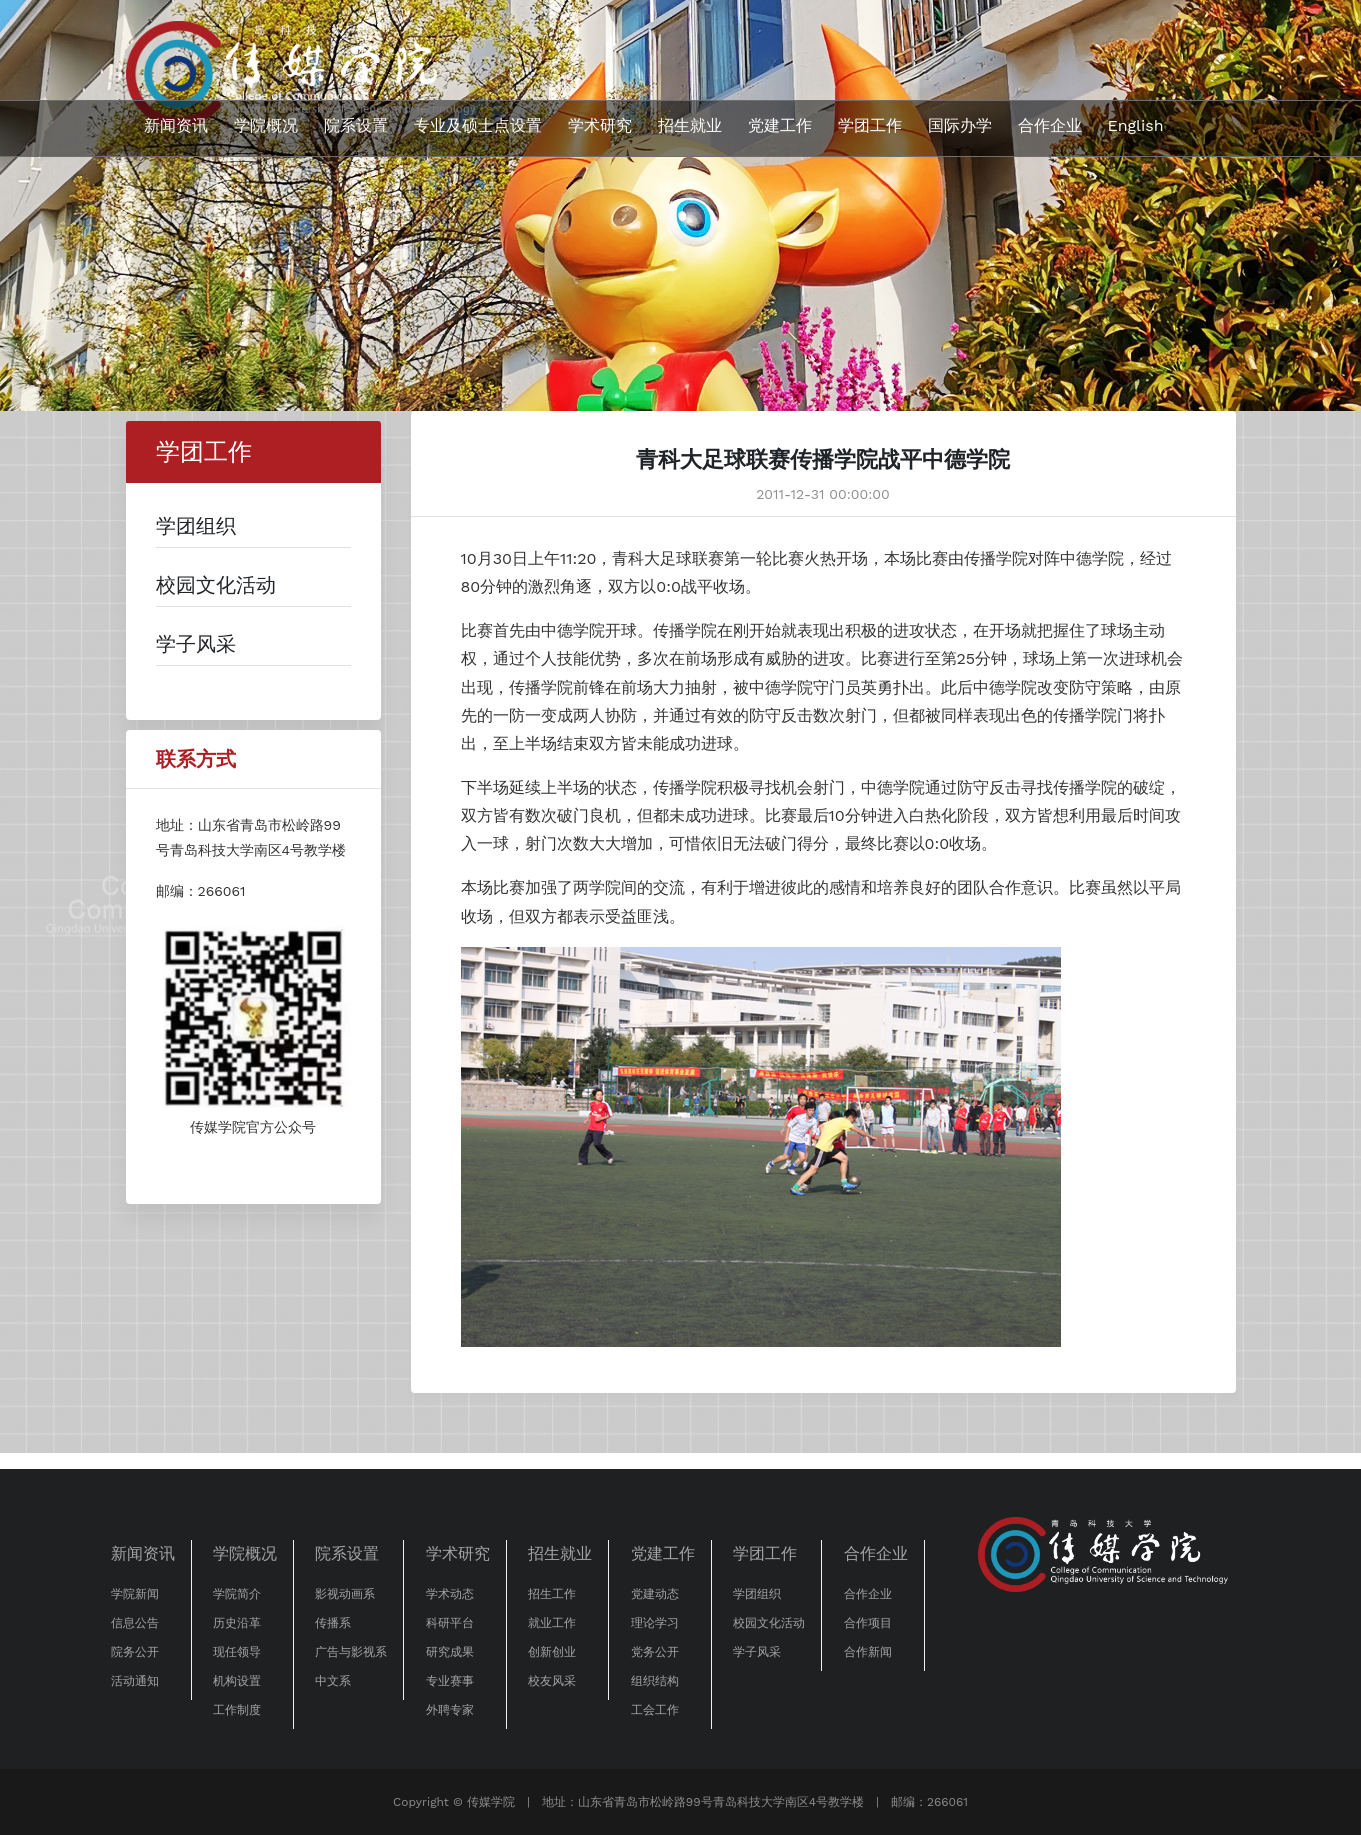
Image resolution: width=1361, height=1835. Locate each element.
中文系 (333, 1681)
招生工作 (552, 1594)
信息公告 (135, 1623)
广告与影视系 (351, 1652)
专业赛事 (450, 1681)
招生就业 (690, 125)
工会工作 (655, 1710)
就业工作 (552, 1623)
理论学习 (655, 1623)
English (1136, 125)
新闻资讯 (176, 125)
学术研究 (600, 125)
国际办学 (960, 125)
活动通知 (135, 1681)
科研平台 (450, 1623)
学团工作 (870, 125)
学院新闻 (135, 1594)
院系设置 (356, 125)
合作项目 (868, 1623)
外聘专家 (450, 1710)
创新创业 (552, 1652)
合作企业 (1050, 125)
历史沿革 (237, 1623)
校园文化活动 (769, 1623)
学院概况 (266, 125)
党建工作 (780, 125)
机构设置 (237, 1681)
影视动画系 (345, 1594)
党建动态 (655, 1594)
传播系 (333, 1623)
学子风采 (757, 1652)
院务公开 (135, 1652)
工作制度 (237, 1710)
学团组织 (757, 1594)
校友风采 (552, 1681)
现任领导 (237, 1652)
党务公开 (655, 1652)
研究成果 (450, 1652)
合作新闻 (868, 1652)
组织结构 (655, 1681)
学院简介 (237, 1594)
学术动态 (450, 1594)
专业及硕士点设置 (478, 125)
